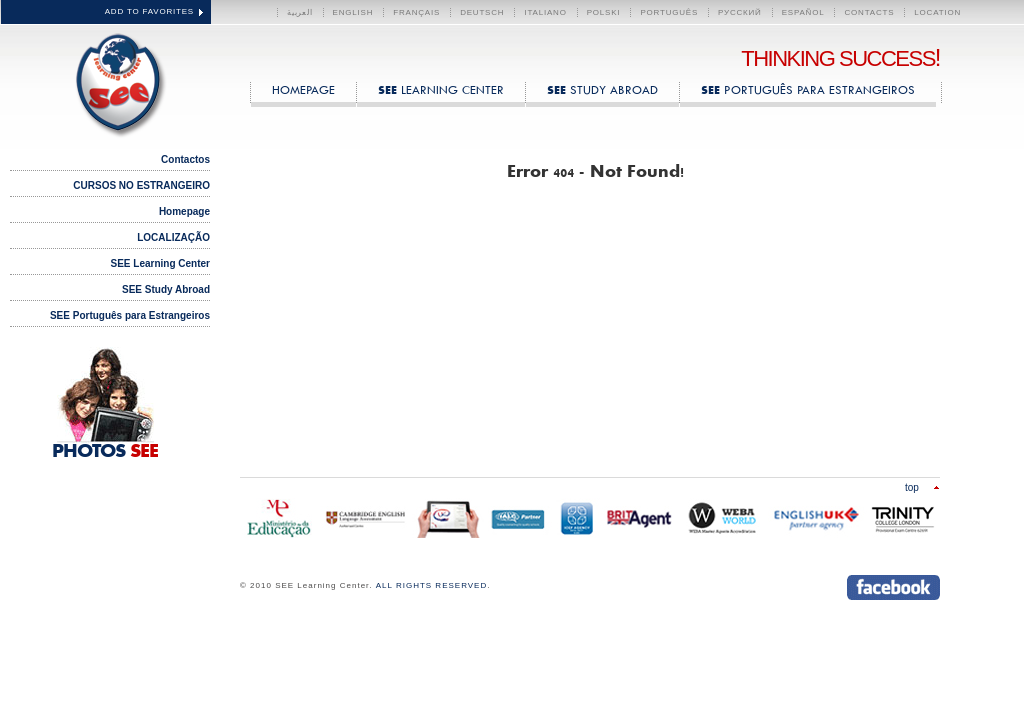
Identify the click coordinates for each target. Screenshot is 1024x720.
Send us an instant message (807, 587)
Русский (740, 12)
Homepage (184, 211)
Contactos (185, 159)
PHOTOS (105, 452)
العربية (300, 12)
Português (669, 12)
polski (604, 12)
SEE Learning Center (116, 81)
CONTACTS (869, 12)
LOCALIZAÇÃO (173, 237)
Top (912, 487)
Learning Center (441, 89)
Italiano (545, 12)
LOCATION (937, 12)
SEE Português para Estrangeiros (130, 315)
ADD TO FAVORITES (149, 11)
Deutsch (482, 12)
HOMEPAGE (303, 89)
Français (416, 12)
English (353, 12)
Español (803, 12)
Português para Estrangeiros (808, 89)
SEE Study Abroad (166, 289)
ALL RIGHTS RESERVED (431, 585)
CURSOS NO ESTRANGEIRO (141, 185)
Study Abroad (602, 89)
